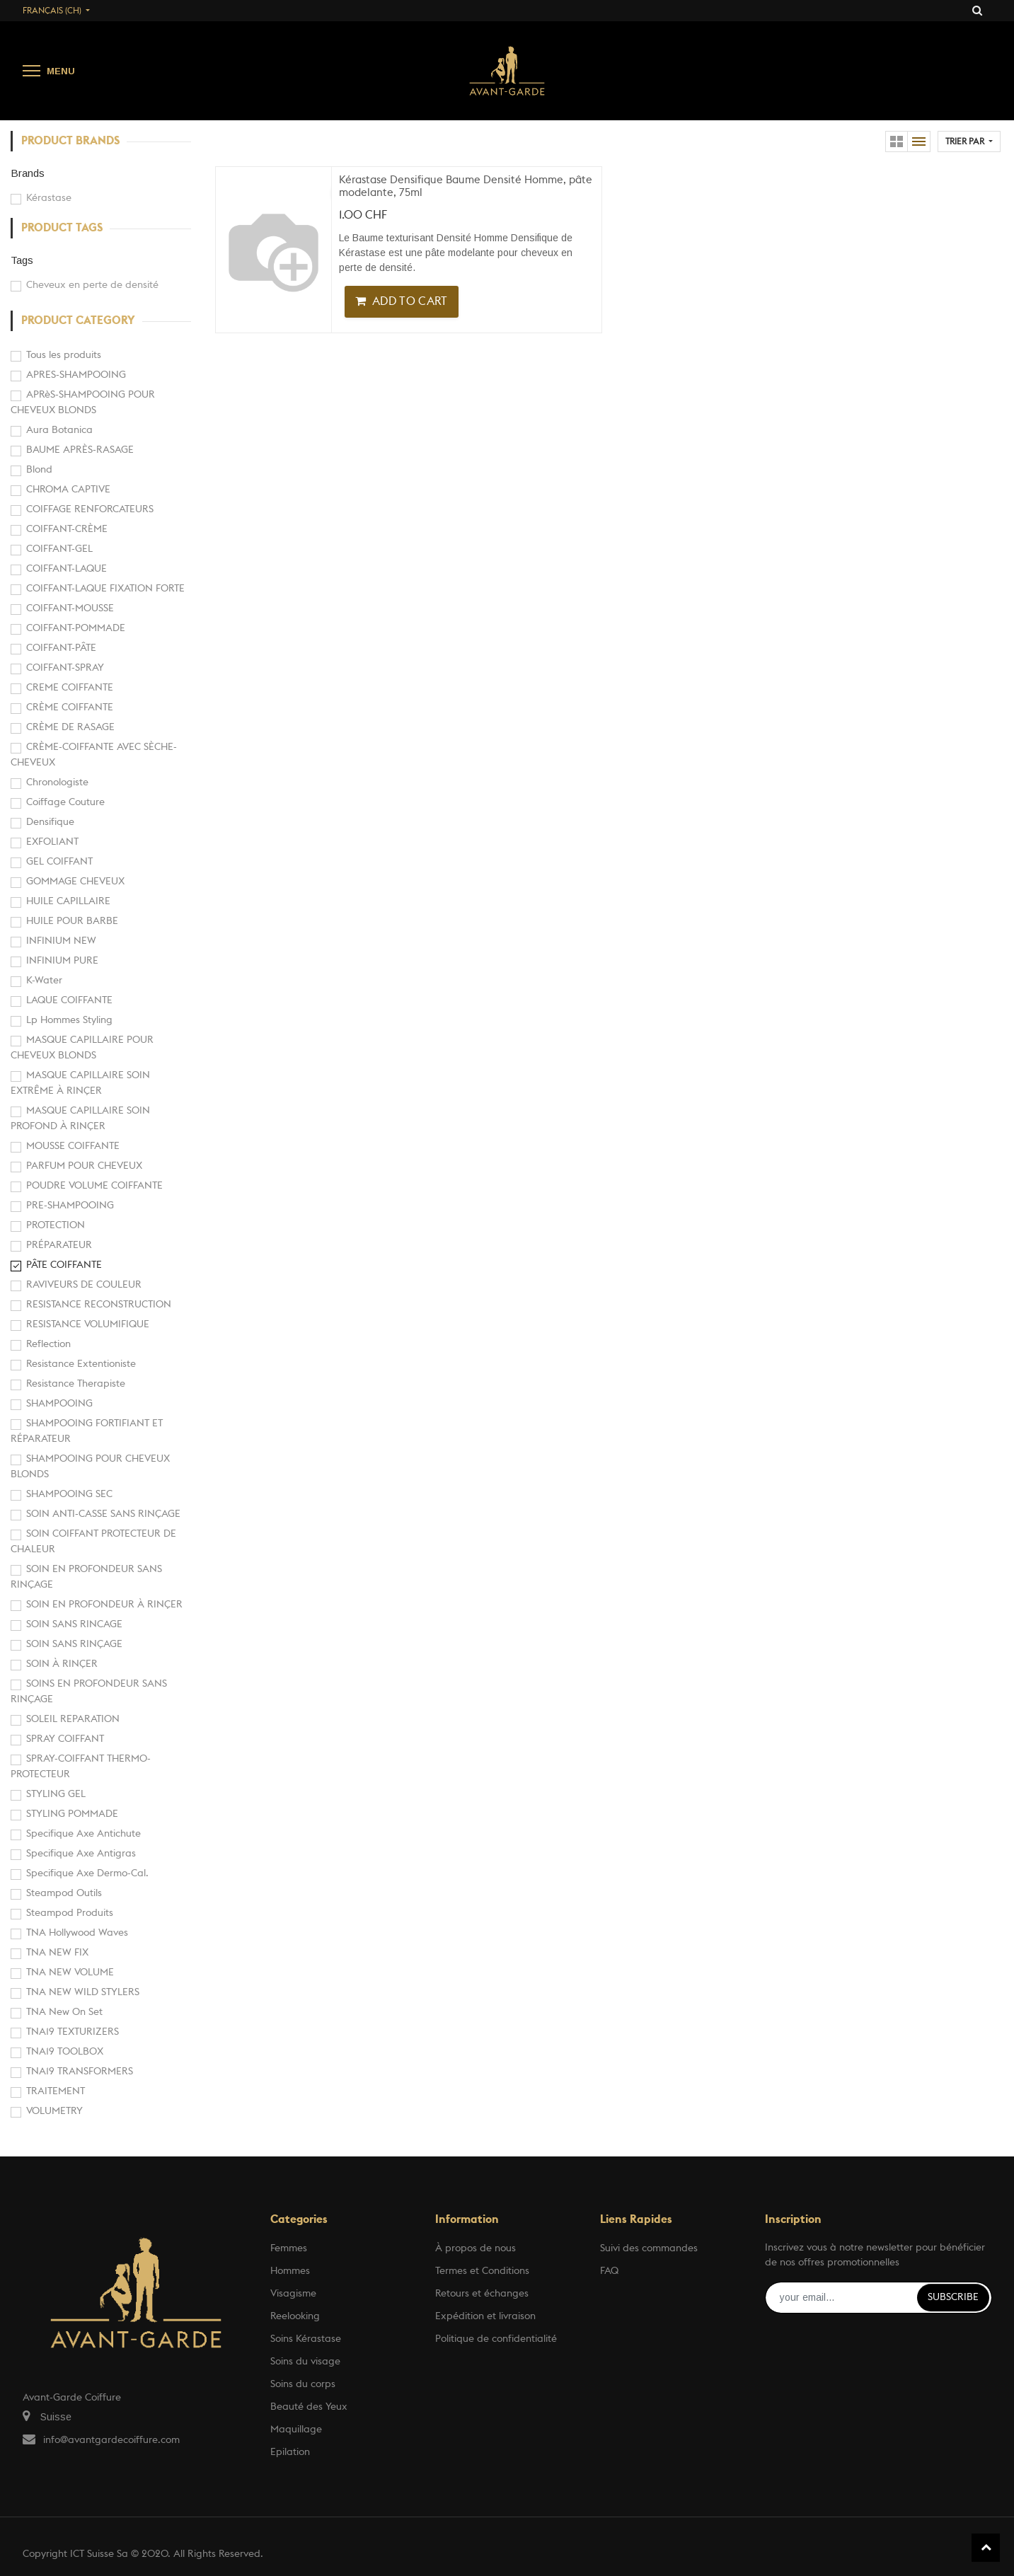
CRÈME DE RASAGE (70, 727)
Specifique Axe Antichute (83, 1834)
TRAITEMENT (55, 2091)
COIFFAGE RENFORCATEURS (90, 509)
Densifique (50, 822)
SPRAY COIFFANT (65, 1739)
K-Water (44, 981)
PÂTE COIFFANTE (64, 1265)
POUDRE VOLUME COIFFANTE (94, 1186)
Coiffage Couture (65, 802)
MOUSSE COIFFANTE (73, 1146)
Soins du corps (302, 2384)
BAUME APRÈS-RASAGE (80, 450)
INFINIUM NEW (61, 941)
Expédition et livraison (485, 2316)
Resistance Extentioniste (81, 1364)
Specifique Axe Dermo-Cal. (87, 1873)
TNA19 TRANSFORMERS (79, 2072)
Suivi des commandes (649, 2248)
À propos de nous (475, 2248)
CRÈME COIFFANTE (69, 707)
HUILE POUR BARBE (72, 921)
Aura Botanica (59, 430)
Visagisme (293, 2294)
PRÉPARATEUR (59, 1245)
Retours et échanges (482, 2294)
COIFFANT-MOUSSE (70, 608)
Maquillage (296, 2430)
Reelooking (295, 2316)
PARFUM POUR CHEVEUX (84, 1166)
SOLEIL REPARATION (73, 1719)
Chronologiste (57, 782)
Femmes (288, 2248)
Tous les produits (63, 355)
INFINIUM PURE (62, 961)
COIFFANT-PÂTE (61, 648)
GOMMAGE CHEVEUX (75, 881)
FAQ (609, 2271)
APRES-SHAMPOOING (76, 375)
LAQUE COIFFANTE (69, 1000)
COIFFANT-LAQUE (66, 569)
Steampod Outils (64, 1893)
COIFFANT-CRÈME (67, 529)
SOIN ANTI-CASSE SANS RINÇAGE (103, 1514)
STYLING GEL (56, 1794)
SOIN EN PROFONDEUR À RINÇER (104, 1605)
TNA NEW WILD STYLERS (82, 1992)
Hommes (290, 2271)
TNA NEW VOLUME (70, 1972)
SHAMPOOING (59, 1404)
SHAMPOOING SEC (69, 1494)
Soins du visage (305, 2362)
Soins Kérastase (305, 2339)
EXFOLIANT (52, 842)
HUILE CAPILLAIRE (68, 901)
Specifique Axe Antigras (81, 1854)
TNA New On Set (64, 2012)
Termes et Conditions (482, 2271)
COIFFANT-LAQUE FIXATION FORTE (105, 589)
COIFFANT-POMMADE (75, 628)
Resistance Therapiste (75, 1384)
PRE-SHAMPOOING (70, 1206)
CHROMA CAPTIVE (68, 490)
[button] (969, 141)
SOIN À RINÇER (62, 1664)
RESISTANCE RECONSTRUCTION (98, 1305)
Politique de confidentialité (496, 2339)
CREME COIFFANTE (69, 688)
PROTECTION (55, 1225)
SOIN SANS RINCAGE (74, 1624)
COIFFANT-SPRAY (65, 668)
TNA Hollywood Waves (77, 1933)
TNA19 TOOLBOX (64, 2052)
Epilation (290, 2452)
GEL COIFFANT (59, 862)
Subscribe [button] (953, 2297)
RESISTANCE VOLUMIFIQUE (87, 1324)
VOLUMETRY (54, 2111)
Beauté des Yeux (308, 2407)
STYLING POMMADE (72, 1814)
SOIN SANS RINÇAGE (74, 1644)
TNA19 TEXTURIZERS (72, 2032)
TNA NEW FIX (57, 1953)
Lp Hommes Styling (69, 1020)
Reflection (48, 1344)
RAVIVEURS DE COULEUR (84, 1285)
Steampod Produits (69, 1913)
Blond (39, 470)
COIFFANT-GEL (59, 549)
